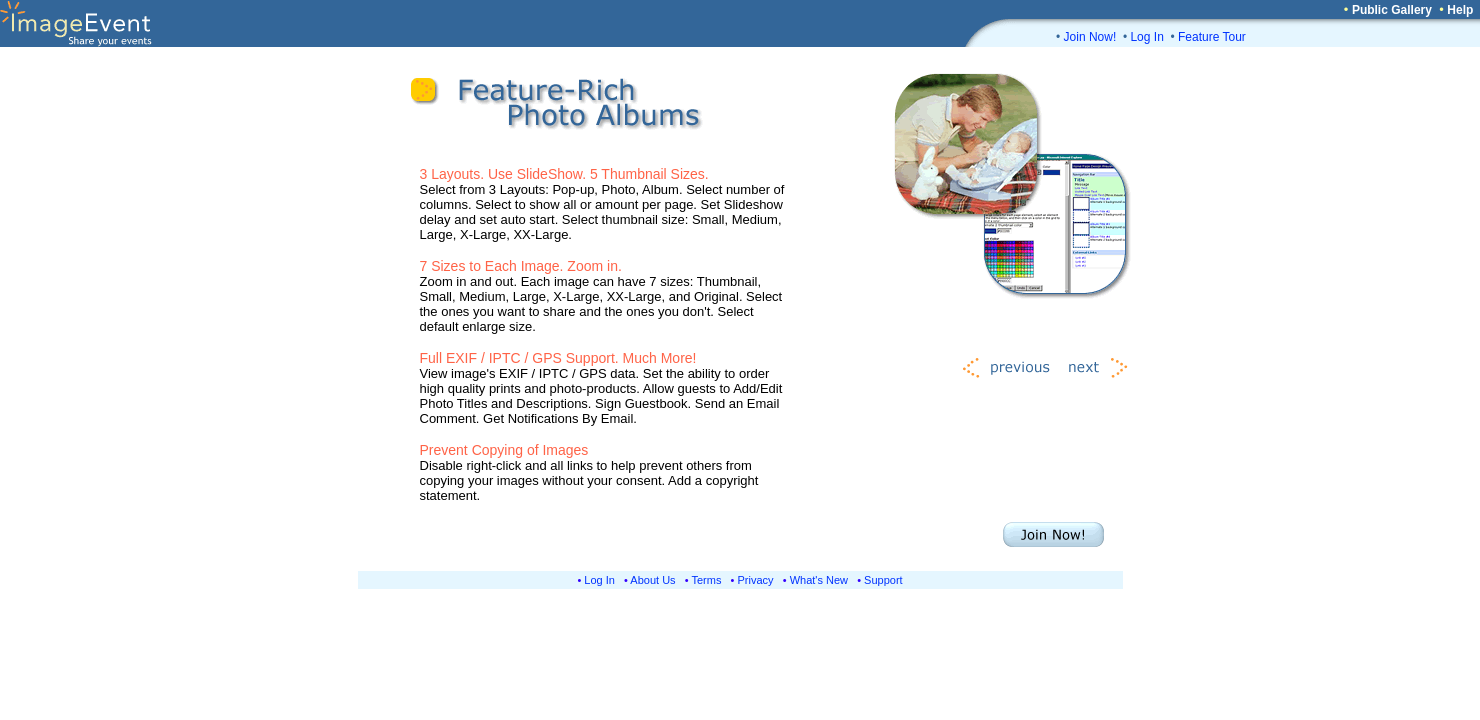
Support (883, 580)
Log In (1146, 37)
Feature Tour (1212, 37)
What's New (819, 580)
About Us (652, 580)
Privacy (756, 580)
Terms (707, 580)
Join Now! (1090, 37)
